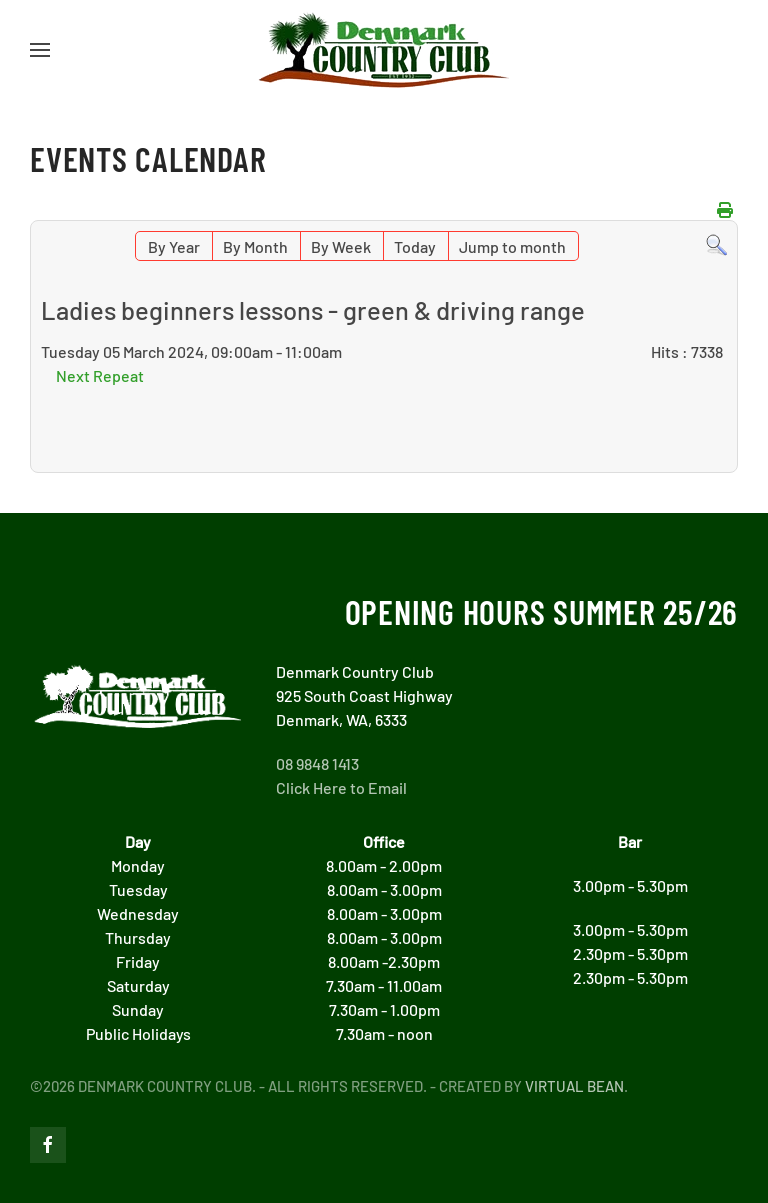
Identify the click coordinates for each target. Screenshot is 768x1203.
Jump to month (512, 246)
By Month (255, 246)
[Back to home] (384, 50)
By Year (174, 246)
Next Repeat (100, 375)
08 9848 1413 (317, 763)
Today (415, 246)
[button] (40, 50)
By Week (341, 246)
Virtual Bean (574, 1086)
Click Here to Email (341, 787)
